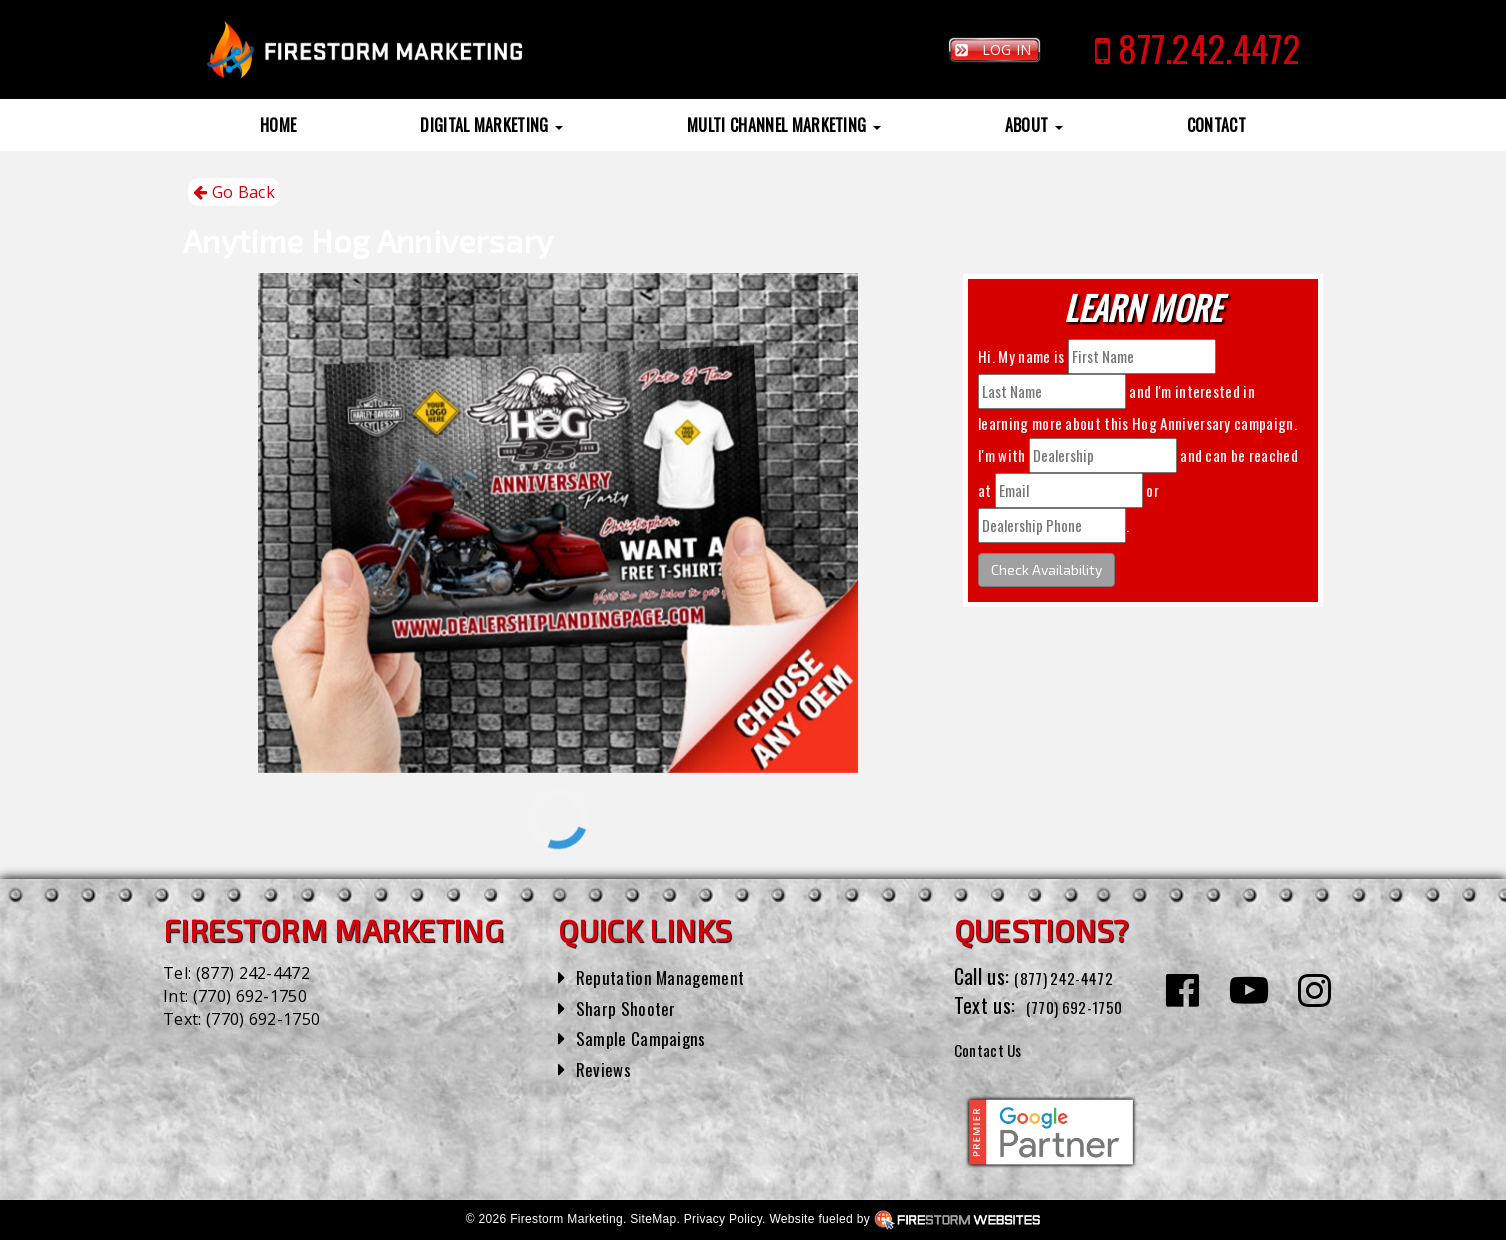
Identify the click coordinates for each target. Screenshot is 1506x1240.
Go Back (234, 192)
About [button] (1034, 125)
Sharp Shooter (632, 1007)
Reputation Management (672, 976)
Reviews (607, 1068)
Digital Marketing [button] (491, 125)
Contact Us (997, 1048)
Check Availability (1046, 569)
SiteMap (653, 1219)
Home (278, 125)
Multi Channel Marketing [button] (784, 125)
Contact (1216, 125)
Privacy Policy (723, 1219)
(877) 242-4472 (253, 973)
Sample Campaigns (649, 1037)
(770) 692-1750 (250, 996)
